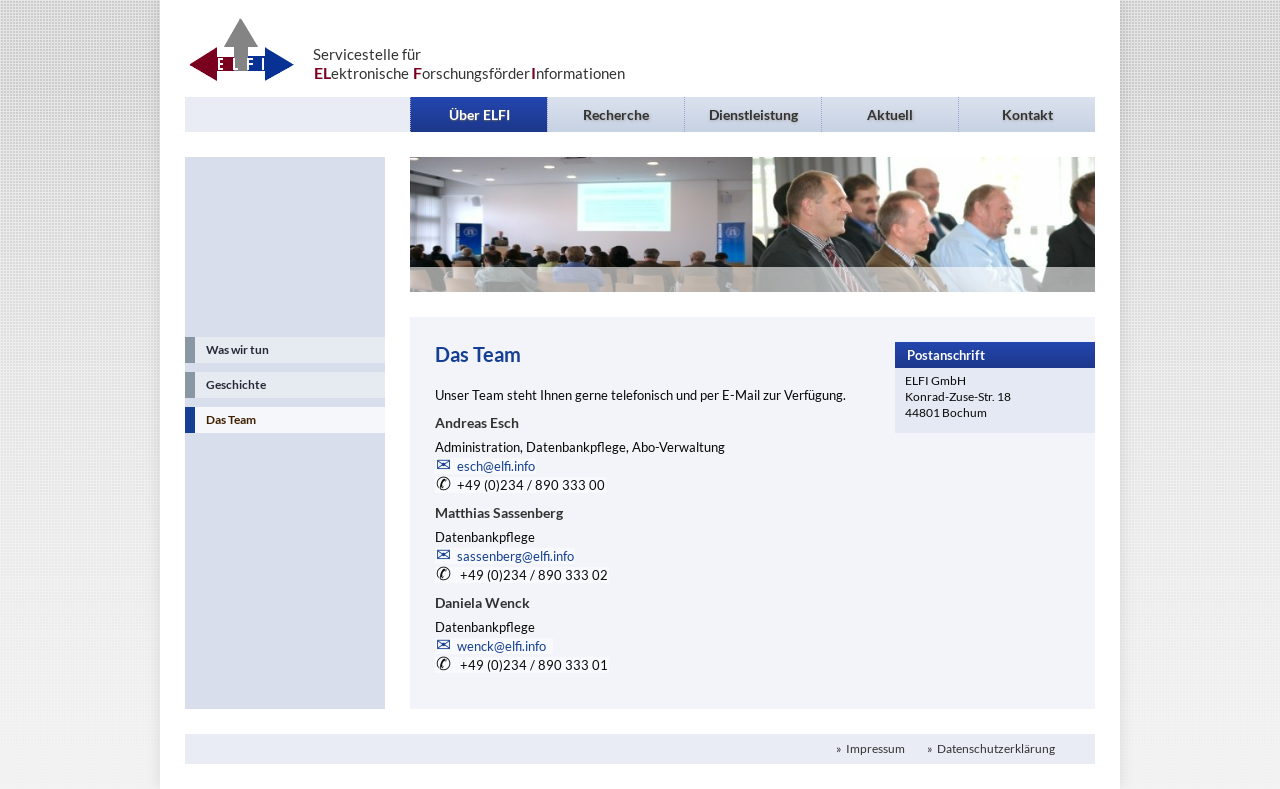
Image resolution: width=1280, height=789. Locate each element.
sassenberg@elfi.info (515, 556)
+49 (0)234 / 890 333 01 (532, 665)
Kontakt (1027, 114)
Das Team (231, 419)
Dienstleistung (753, 114)
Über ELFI (479, 114)
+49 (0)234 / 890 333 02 (532, 575)
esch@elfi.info (496, 466)
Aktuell (890, 114)
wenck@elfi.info (504, 646)
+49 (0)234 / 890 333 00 (531, 485)
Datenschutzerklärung (995, 748)
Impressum (874, 748)
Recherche (616, 114)
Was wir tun (237, 349)
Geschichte (236, 384)
